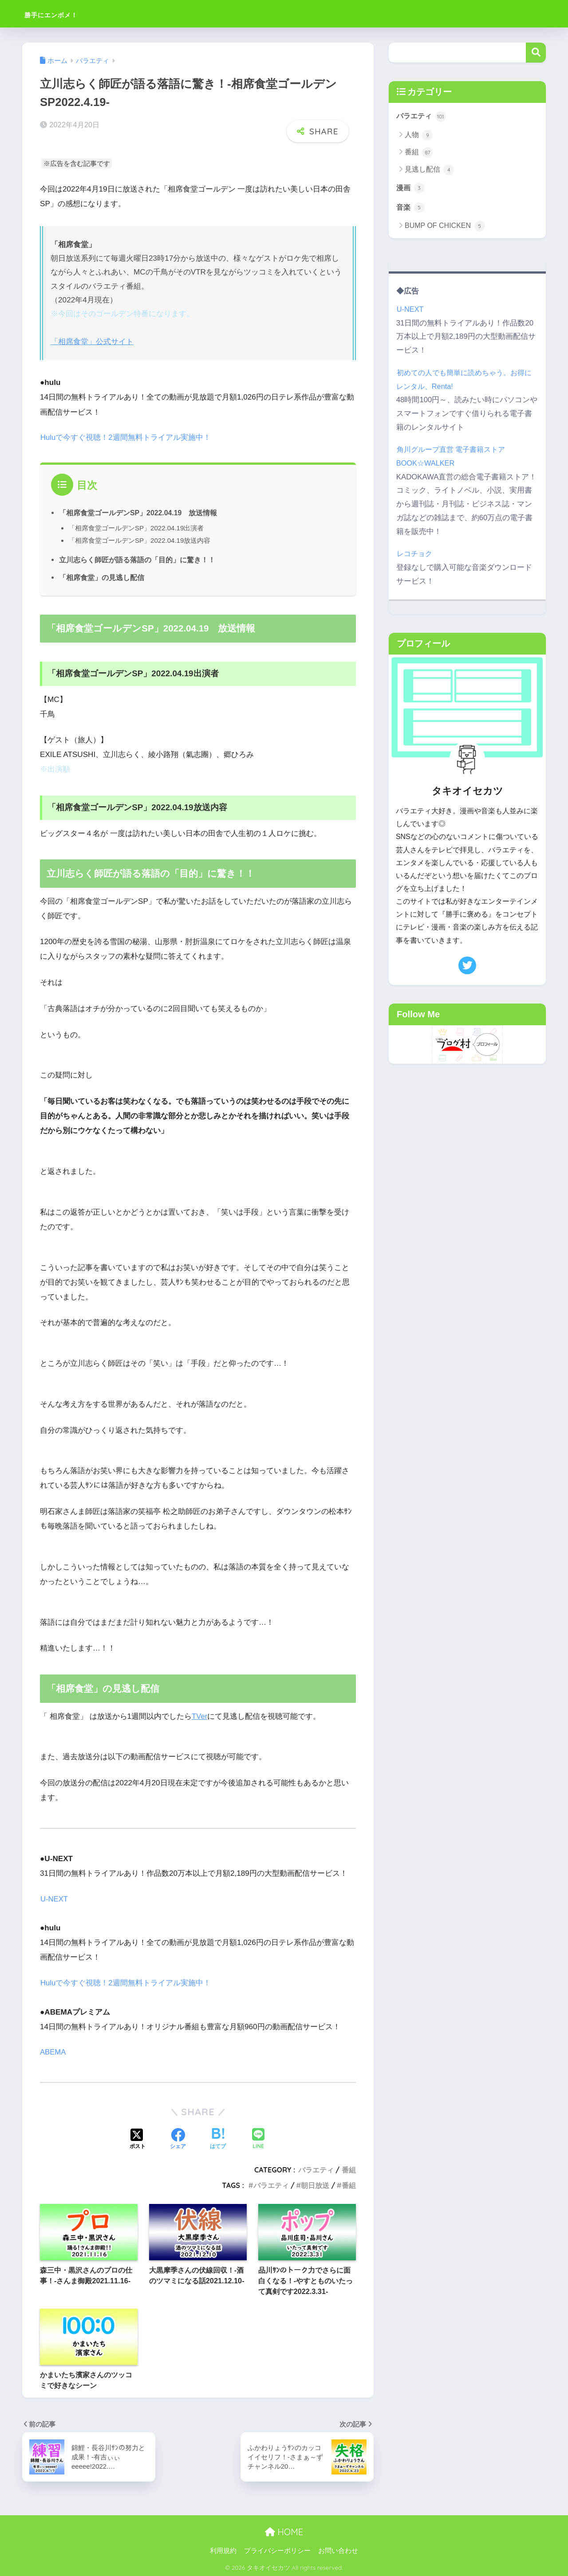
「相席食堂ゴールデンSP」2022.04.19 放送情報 (138, 512)
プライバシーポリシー (277, 2549)
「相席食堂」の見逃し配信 (101, 577)
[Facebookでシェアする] (178, 2139)
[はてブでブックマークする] (218, 2139)
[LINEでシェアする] (258, 2139)
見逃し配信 (429, 170)
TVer (200, 1716)
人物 (419, 135)
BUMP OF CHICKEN (445, 227)
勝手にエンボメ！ (68, 13)
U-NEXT (54, 1898)
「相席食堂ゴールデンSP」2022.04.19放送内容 (140, 540)
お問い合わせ (338, 2549)
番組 (349, 2169)
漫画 (411, 188)
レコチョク (415, 555)
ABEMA (53, 2051)
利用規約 (223, 2549)
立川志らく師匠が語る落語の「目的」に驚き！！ (137, 560)
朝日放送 (315, 2184)
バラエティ (316, 2169)
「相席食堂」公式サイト (92, 341)
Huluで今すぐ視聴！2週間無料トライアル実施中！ (125, 437)
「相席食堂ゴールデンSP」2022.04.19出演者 (136, 527)
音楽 (411, 208)
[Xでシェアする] (138, 2139)
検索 (536, 53)
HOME (284, 2531)
